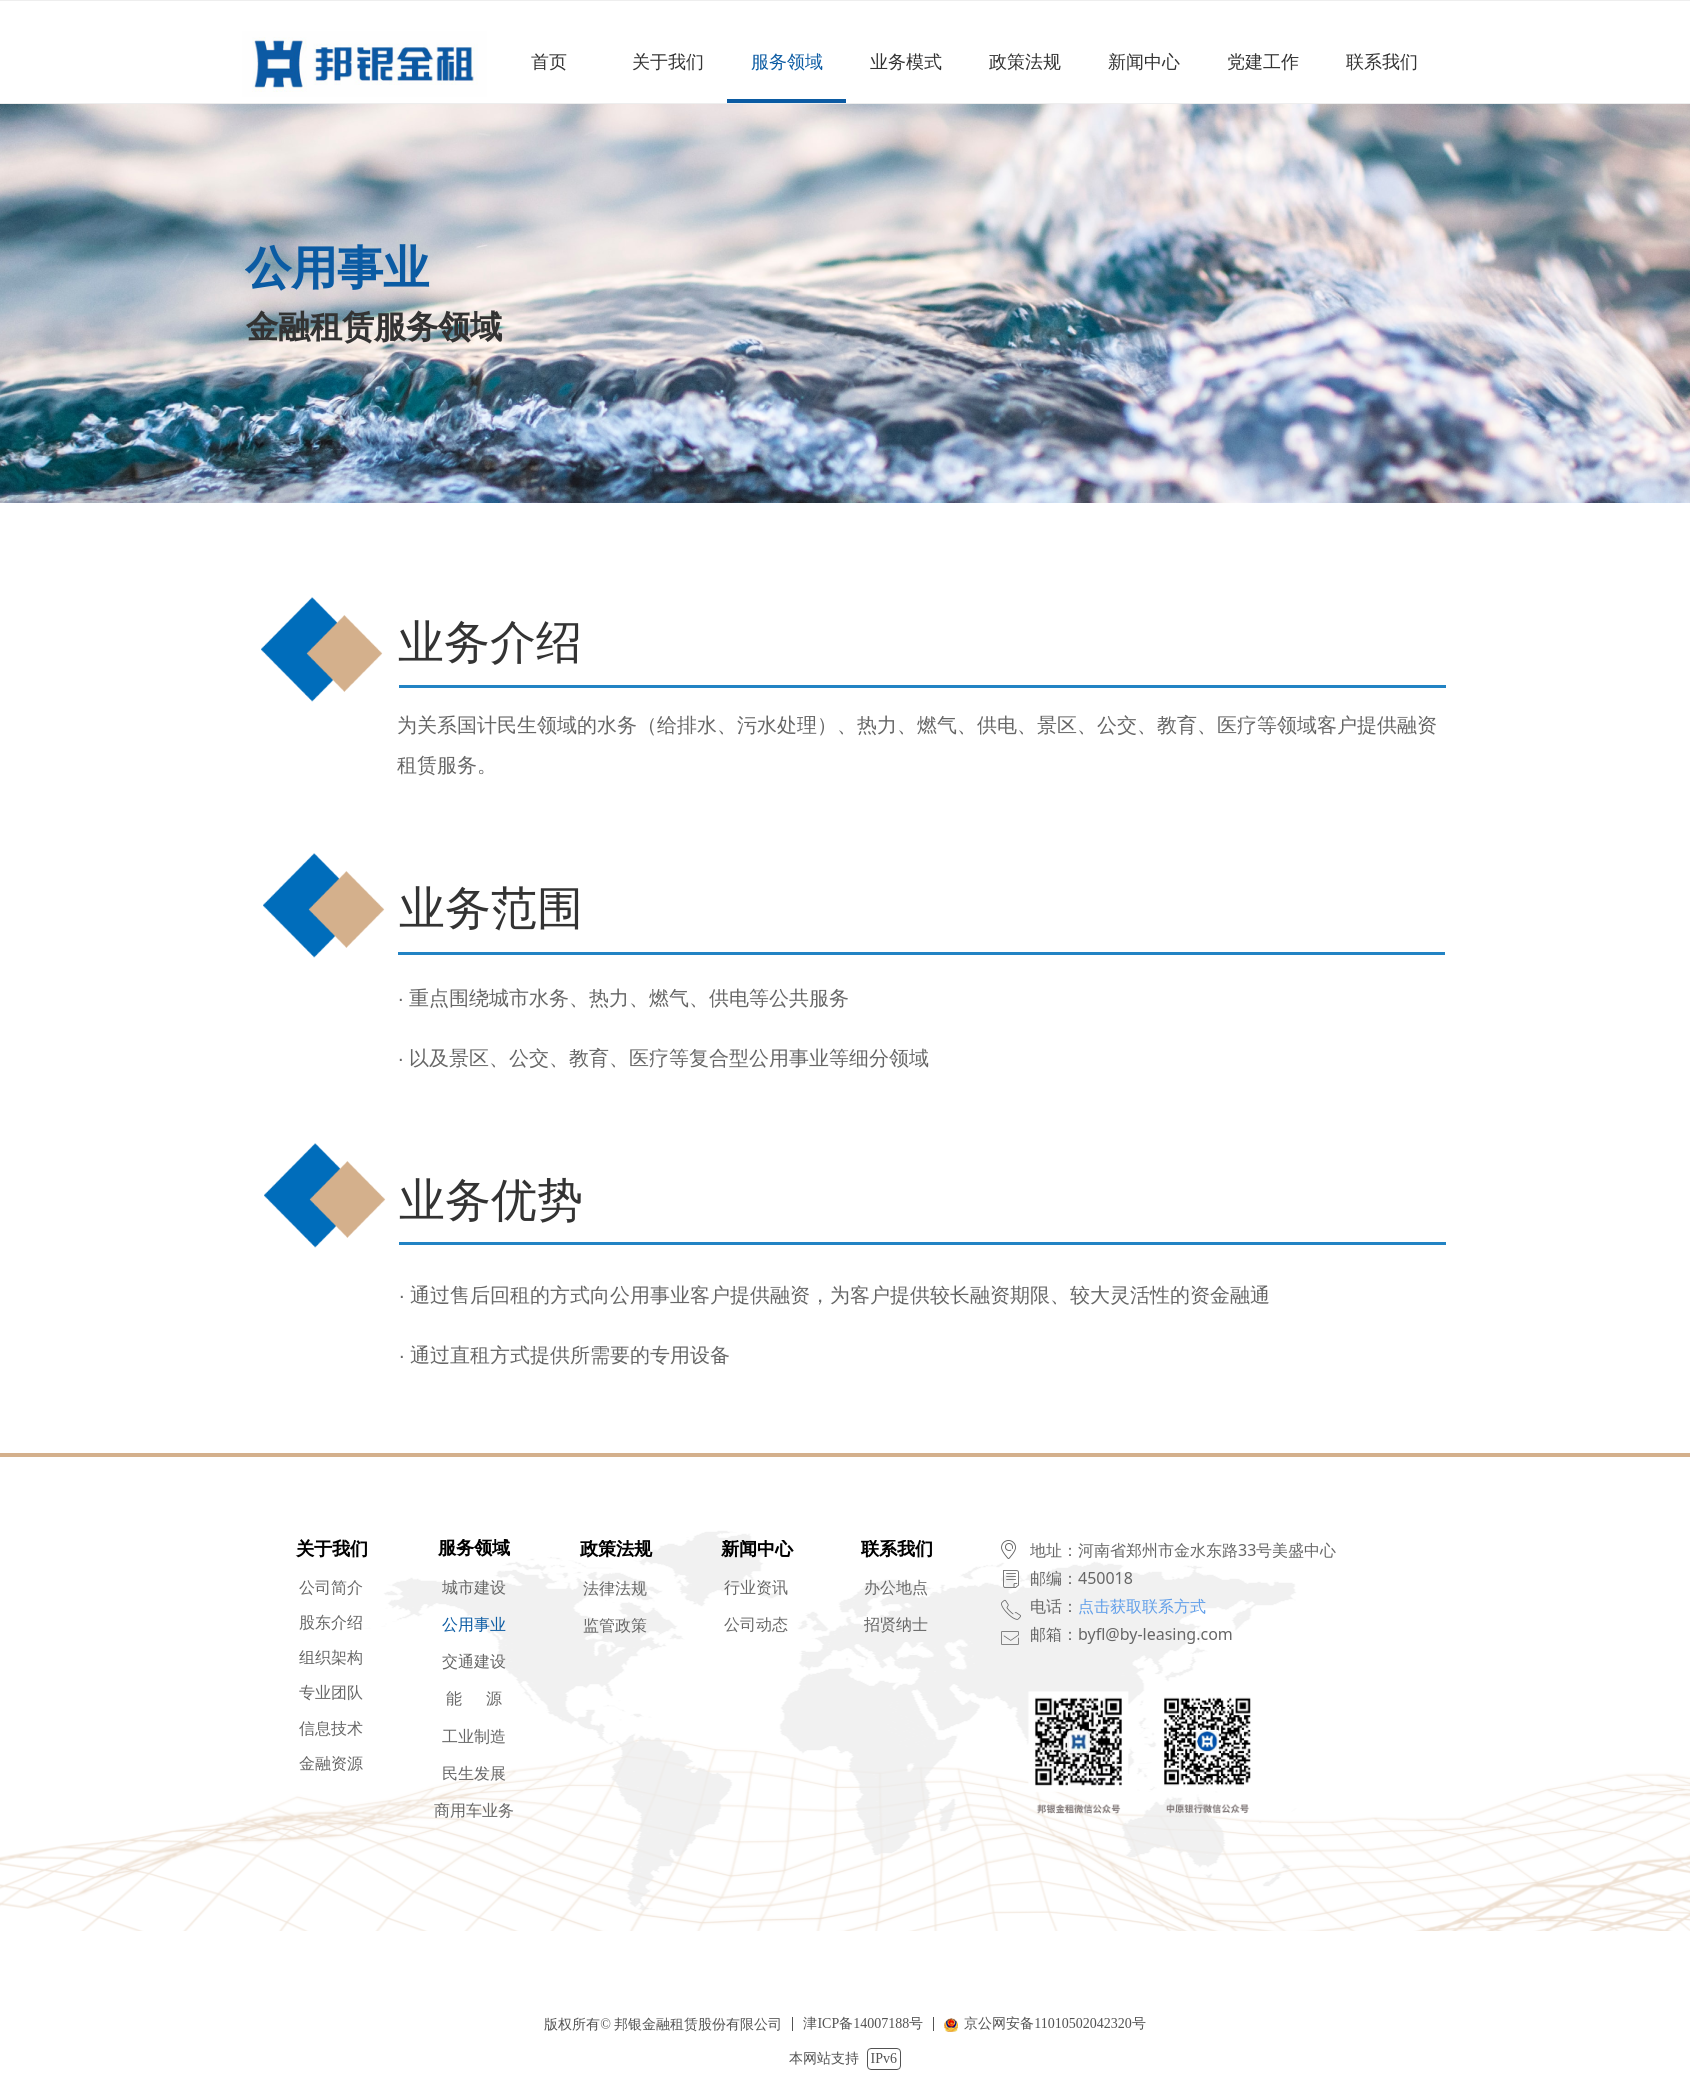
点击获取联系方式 (1142, 1606)
